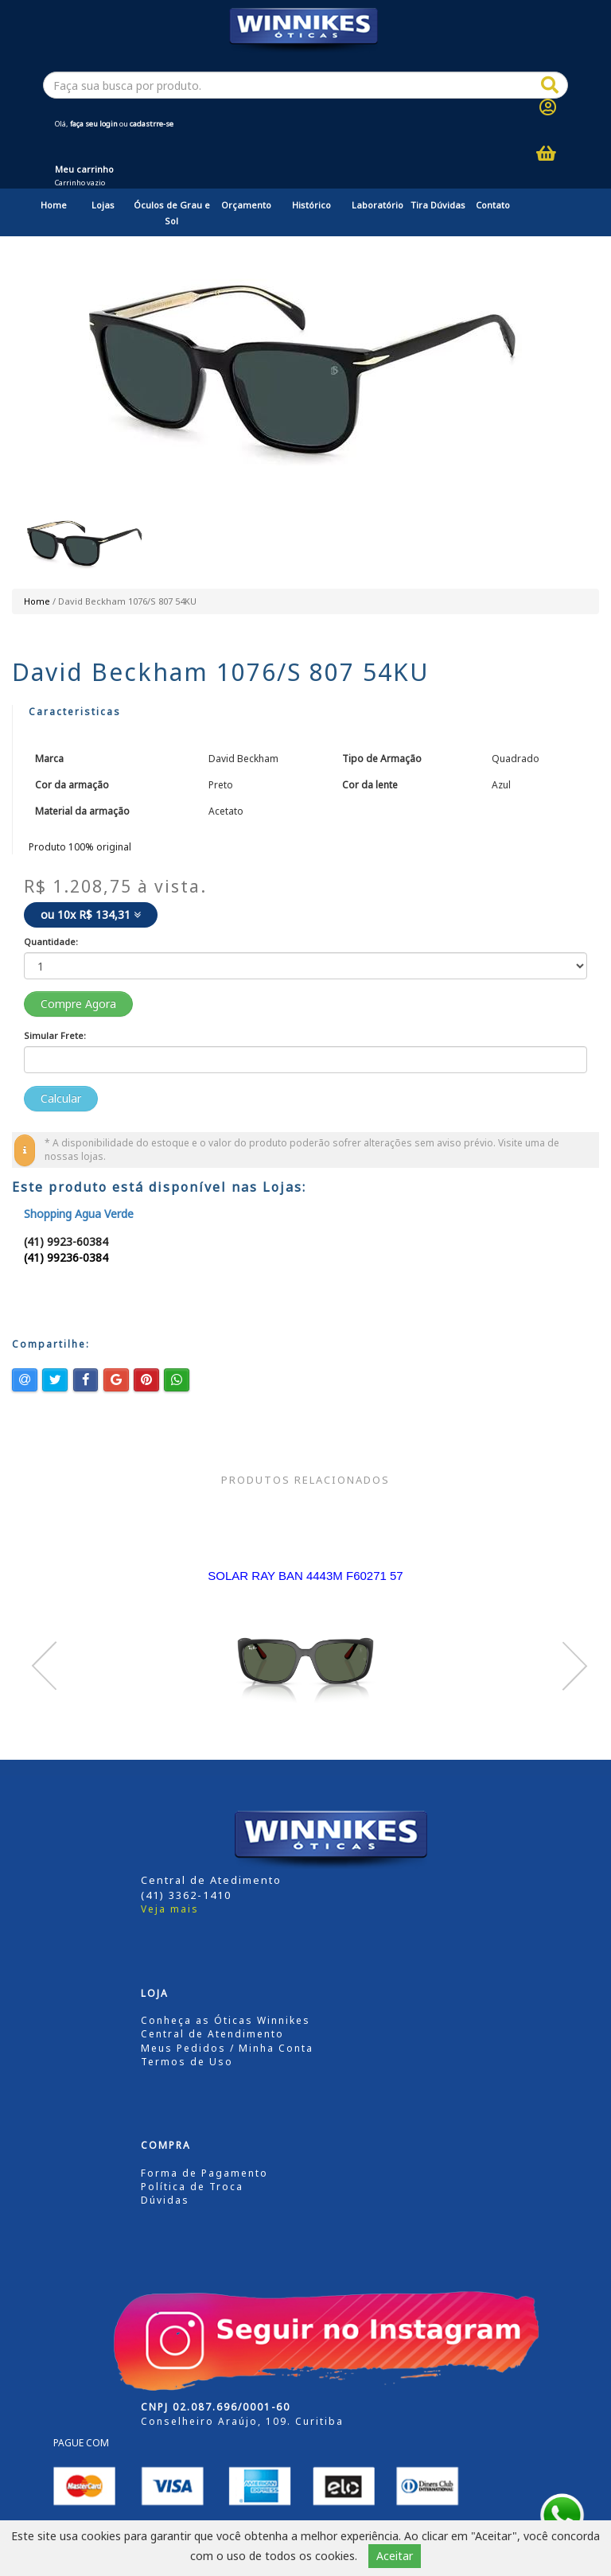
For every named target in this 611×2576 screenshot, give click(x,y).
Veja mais (170, 1909)
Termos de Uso (187, 2061)
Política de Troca (192, 2186)
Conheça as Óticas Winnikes (225, 2020)
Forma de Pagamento (204, 2173)
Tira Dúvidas (438, 205)
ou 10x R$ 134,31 (91, 914)
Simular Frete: (55, 1035)
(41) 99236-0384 (66, 1257)
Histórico (311, 205)
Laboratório (377, 205)
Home (54, 205)
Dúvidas (165, 2200)
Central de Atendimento (212, 2034)
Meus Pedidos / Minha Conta (227, 2048)
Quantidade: (51, 942)
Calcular (61, 1098)
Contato (493, 205)
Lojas (103, 205)
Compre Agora (78, 1003)
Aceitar (394, 2555)
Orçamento (246, 205)
